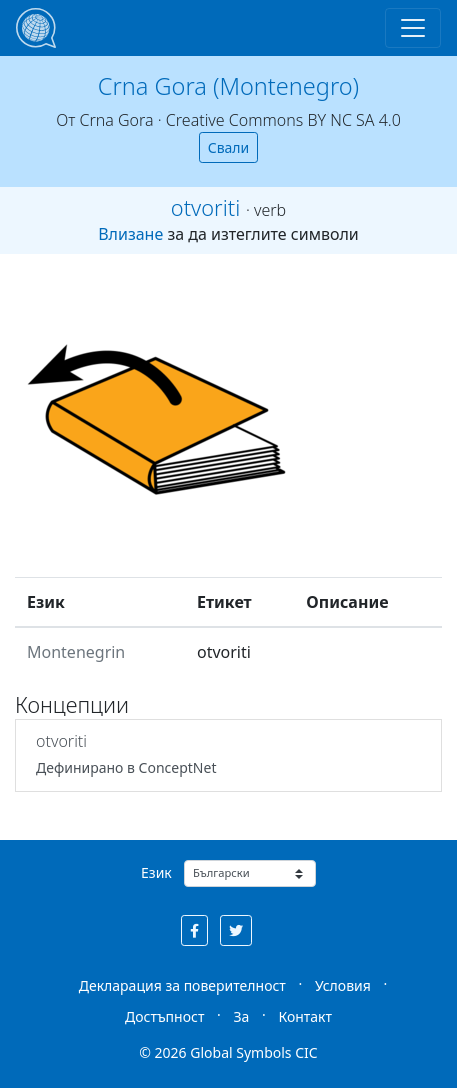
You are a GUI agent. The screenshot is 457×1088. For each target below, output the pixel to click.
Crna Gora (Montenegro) (228, 86)
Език (156, 872)
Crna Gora (116, 120)
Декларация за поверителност (182, 985)
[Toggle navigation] (413, 28)
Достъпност (164, 1016)
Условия (343, 985)
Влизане (130, 234)
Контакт (305, 1016)
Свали (229, 147)
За (241, 1016)
